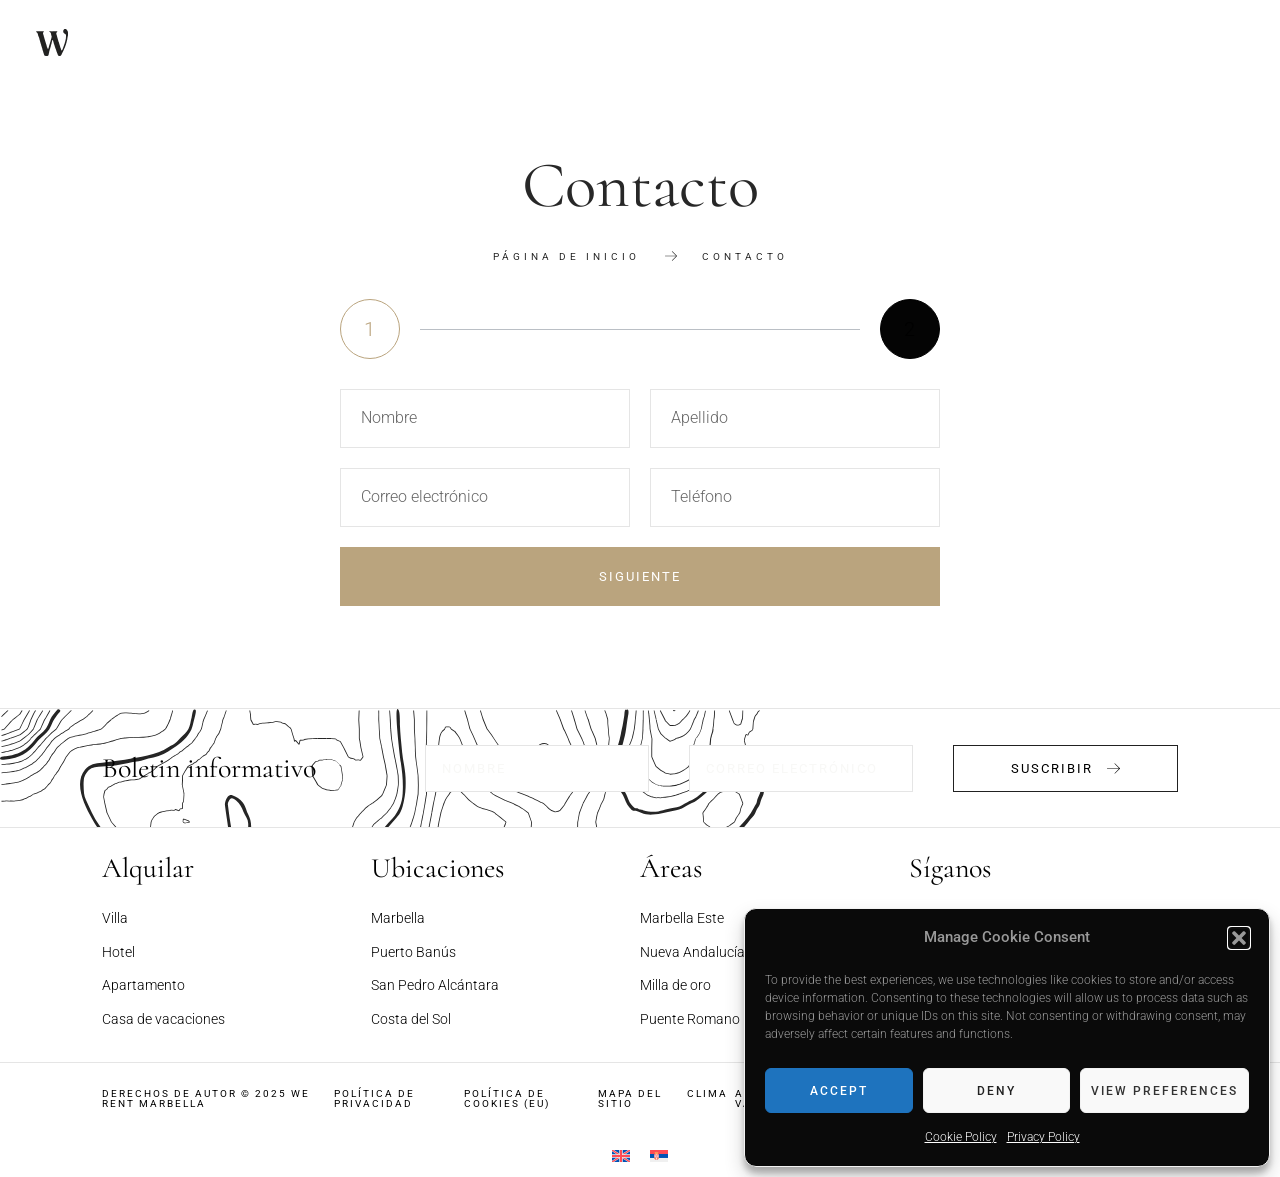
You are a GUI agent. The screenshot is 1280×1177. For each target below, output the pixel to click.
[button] (1239, 938)
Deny (996, 1091)
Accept (839, 1091)
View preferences (1164, 1091)
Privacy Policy (1043, 1137)
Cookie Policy (961, 1137)
